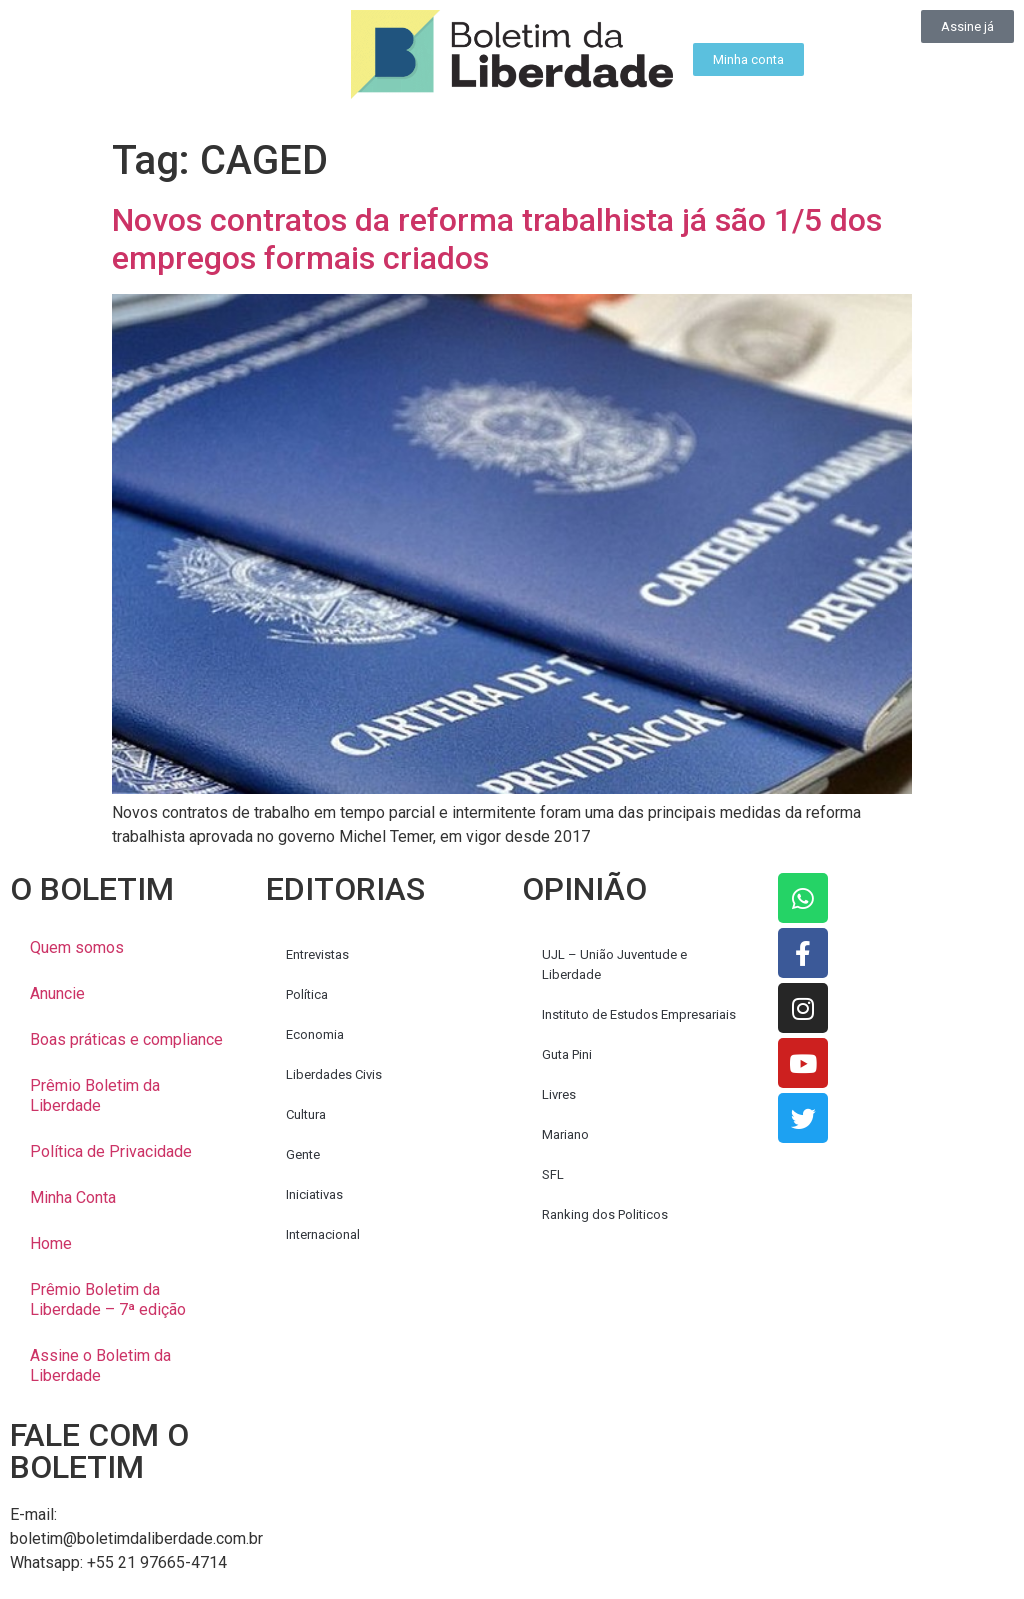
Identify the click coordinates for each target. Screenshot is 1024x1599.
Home (51, 1243)
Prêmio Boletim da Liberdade (95, 1095)
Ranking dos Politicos (605, 1214)
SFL (553, 1174)
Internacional (323, 1234)
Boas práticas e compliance (126, 1039)
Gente (303, 1154)
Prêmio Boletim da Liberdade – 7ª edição (108, 1299)
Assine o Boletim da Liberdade (100, 1365)
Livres (559, 1094)
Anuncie (57, 993)
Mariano (565, 1134)
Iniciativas (314, 1194)
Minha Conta (73, 1197)
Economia (315, 1034)
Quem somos (77, 947)
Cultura (306, 1114)
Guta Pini (567, 1054)
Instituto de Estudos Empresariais (639, 1014)
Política (307, 994)
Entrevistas (317, 954)
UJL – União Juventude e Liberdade (614, 964)
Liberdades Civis (334, 1074)
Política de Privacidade (111, 1151)
